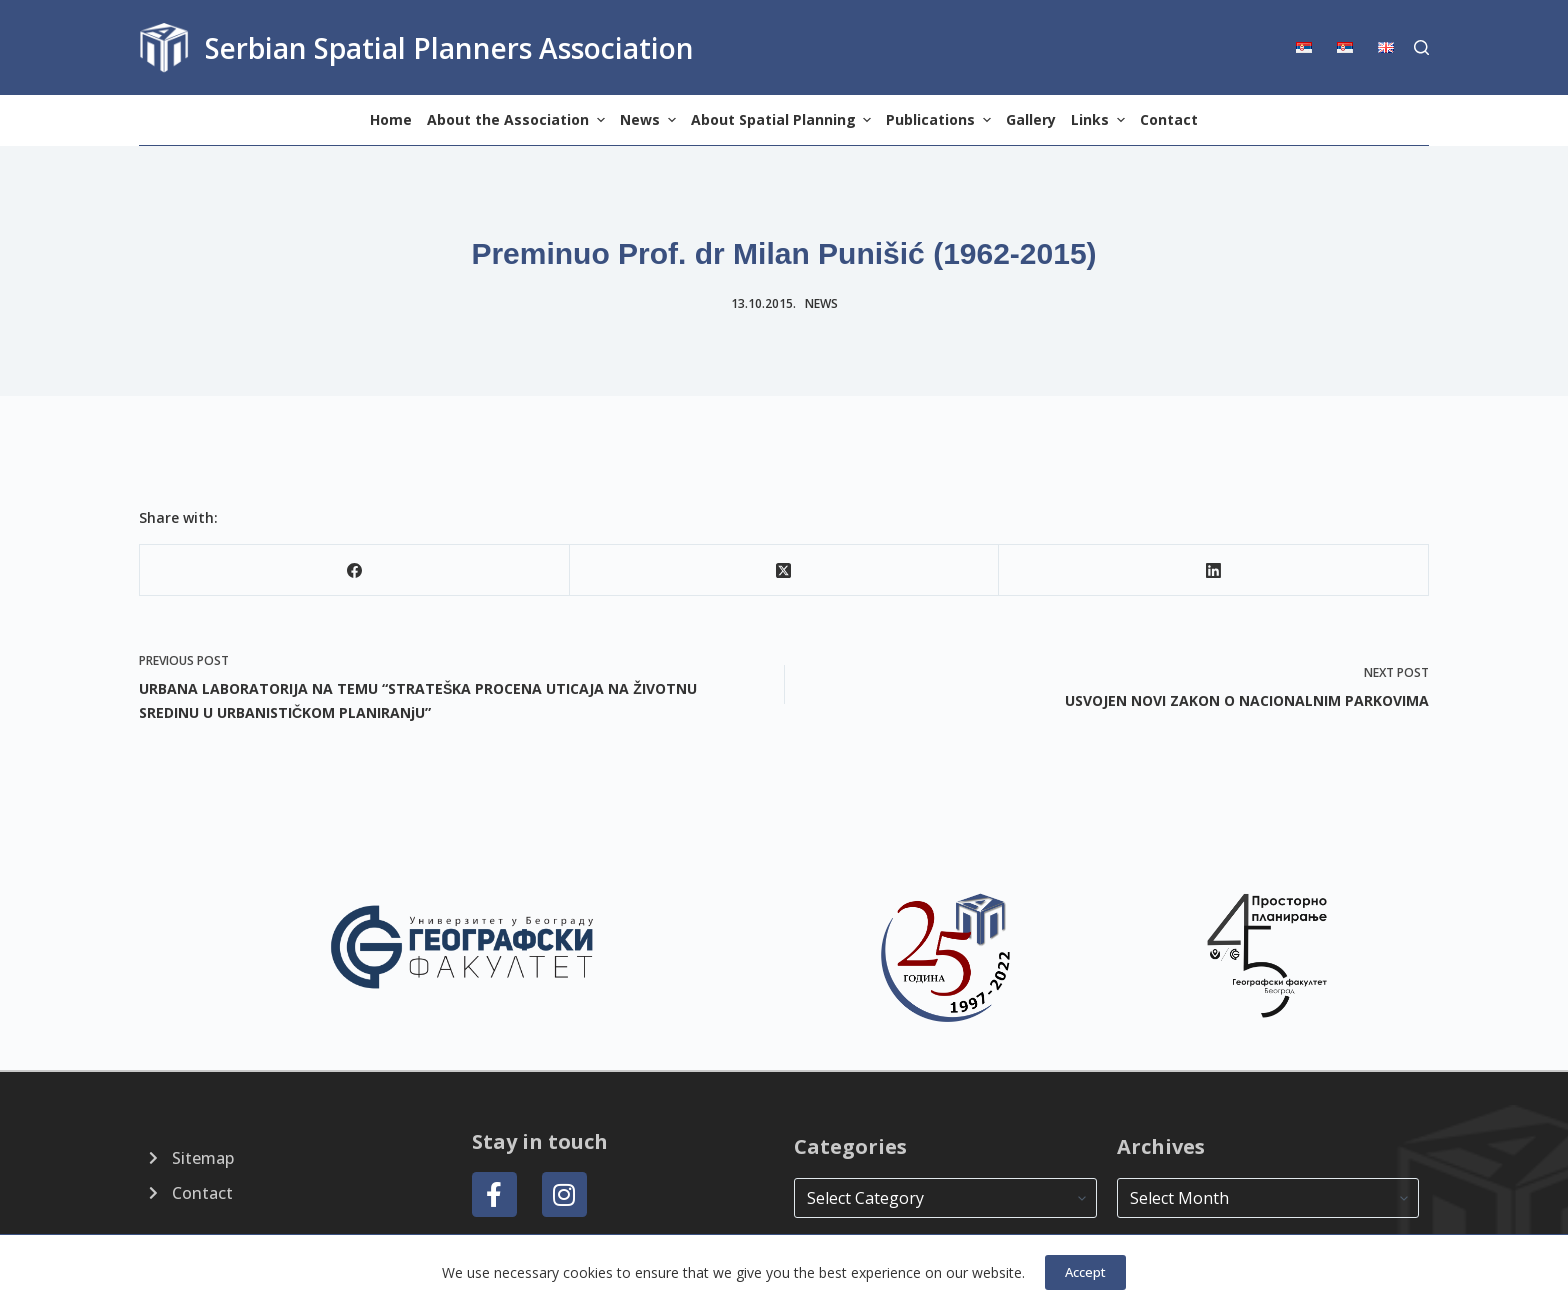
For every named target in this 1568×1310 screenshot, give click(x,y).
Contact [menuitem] (1169, 119)
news (821, 303)
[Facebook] (355, 570)
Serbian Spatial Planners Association (449, 48)
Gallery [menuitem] (1031, 119)
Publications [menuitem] (941, 119)
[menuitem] (1310, 47)
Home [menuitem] (391, 119)
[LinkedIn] (1214, 570)
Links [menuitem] (1100, 119)
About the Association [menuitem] (518, 119)
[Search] (1421, 47)
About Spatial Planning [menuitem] (784, 119)
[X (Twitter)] (785, 570)
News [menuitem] (650, 119)
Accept (1085, 1272)
